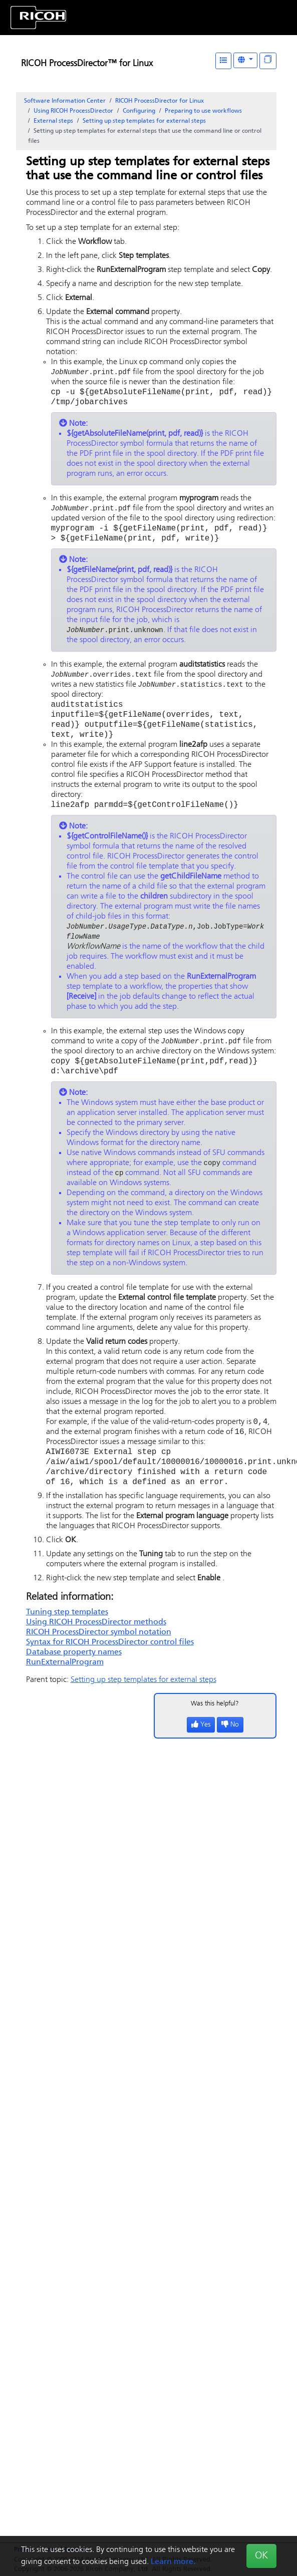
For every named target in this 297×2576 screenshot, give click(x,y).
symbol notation (98, 1653)
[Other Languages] (245, 60)
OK (261, 2556)
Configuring (139, 111)
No (230, 1746)
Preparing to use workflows (203, 111)
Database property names (74, 1673)
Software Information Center (65, 101)
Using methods (96, 1643)
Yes (200, 1746)
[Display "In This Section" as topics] (267, 61)
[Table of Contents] (223, 61)
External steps (53, 121)
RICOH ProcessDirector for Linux (159, 101)
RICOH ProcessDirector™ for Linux (87, 64)
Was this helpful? (215, 1725)
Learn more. (173, 2562)
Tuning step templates (67, 1633)
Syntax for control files (110, 1663)
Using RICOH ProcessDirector (73, 111)
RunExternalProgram (65, 1683)
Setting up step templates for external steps (144, 121)
